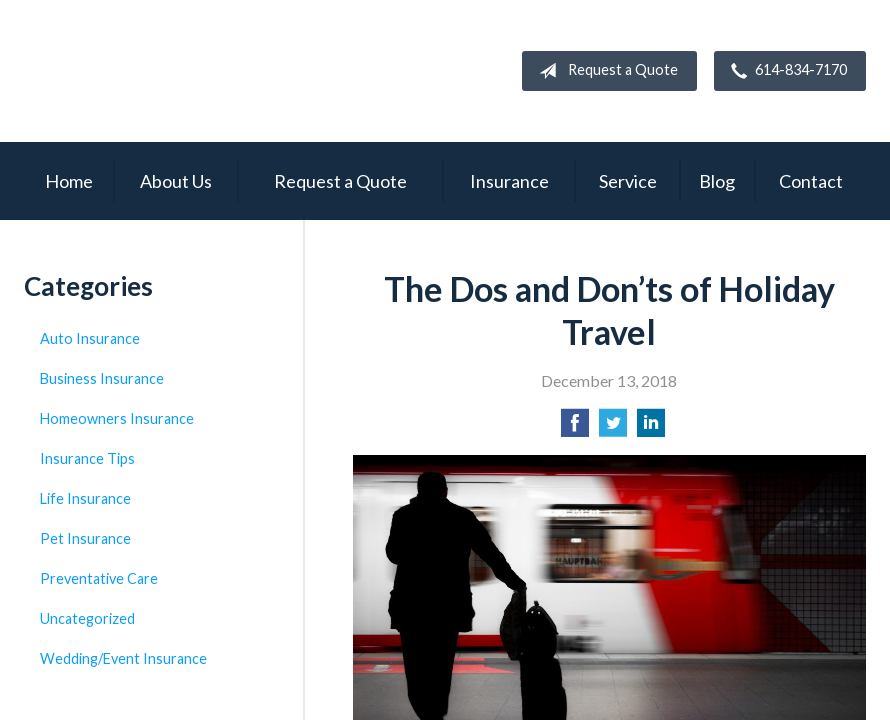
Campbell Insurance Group (204, 71)
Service (628, 181)
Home (69, 181)
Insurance (509, 181)
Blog (717, 181)
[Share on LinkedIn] (651, 428)
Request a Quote (604, 71)
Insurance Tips (87, 458)
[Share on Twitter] (613, 428)
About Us (176, 181)
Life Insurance (85, 498)
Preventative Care (99, 578)
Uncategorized (87, 618)
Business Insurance (102, 378)
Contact (811, 181)
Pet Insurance (85, 538)
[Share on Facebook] (575, 428)
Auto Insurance (90, 338)
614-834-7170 (785, 71)
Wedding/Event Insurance (123, 658)
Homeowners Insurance (117, 418)
